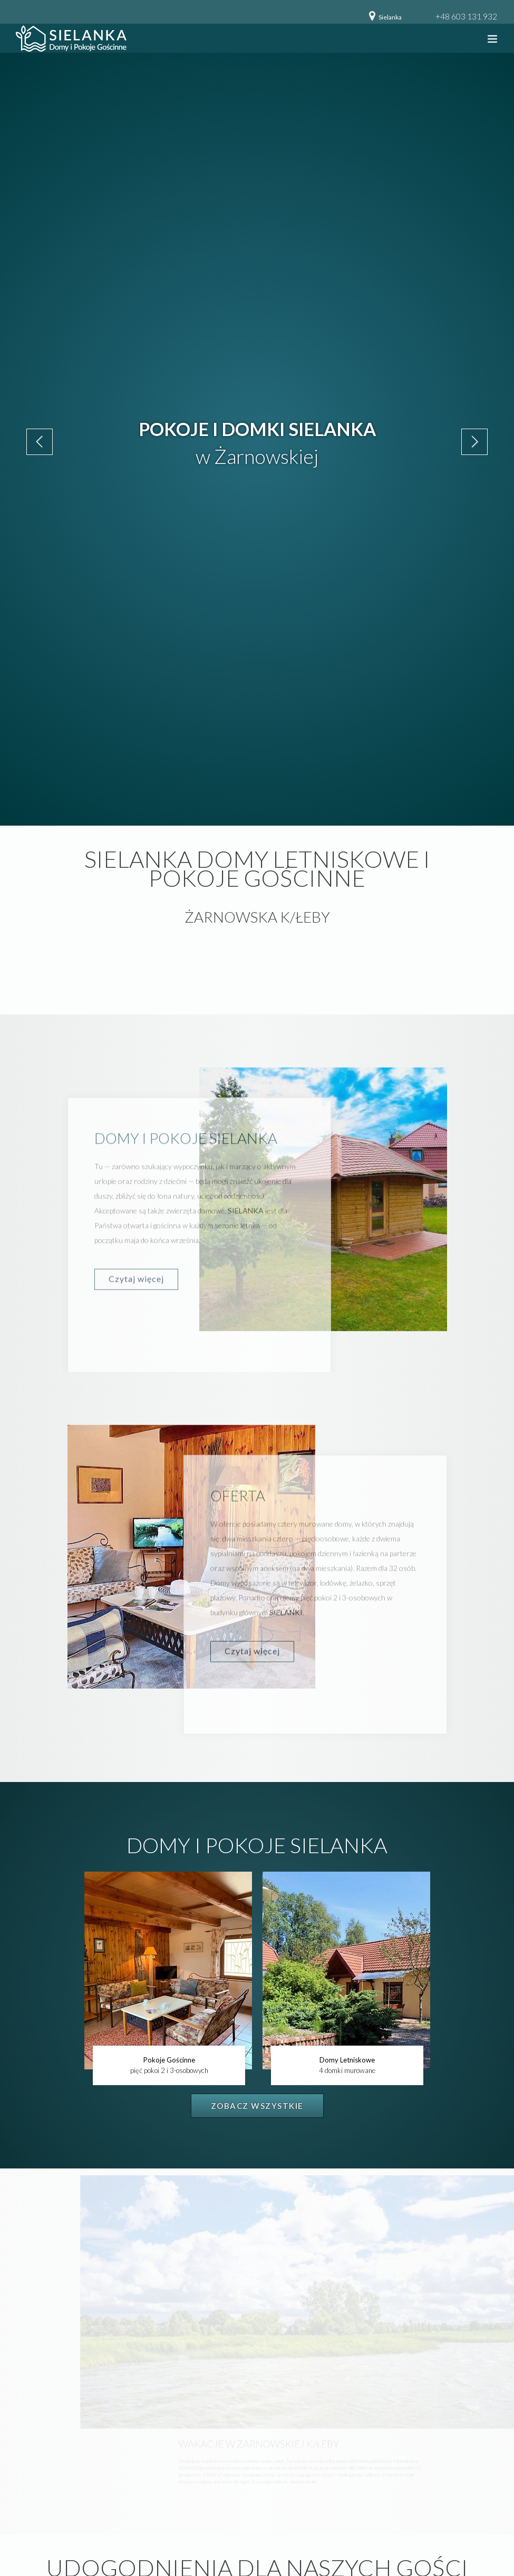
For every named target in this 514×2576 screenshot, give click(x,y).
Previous (39, 442)
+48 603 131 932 (466, 16)
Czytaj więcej (136, 1289)
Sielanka (390, 17)
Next (474, 442)
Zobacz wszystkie (257, 2105)
